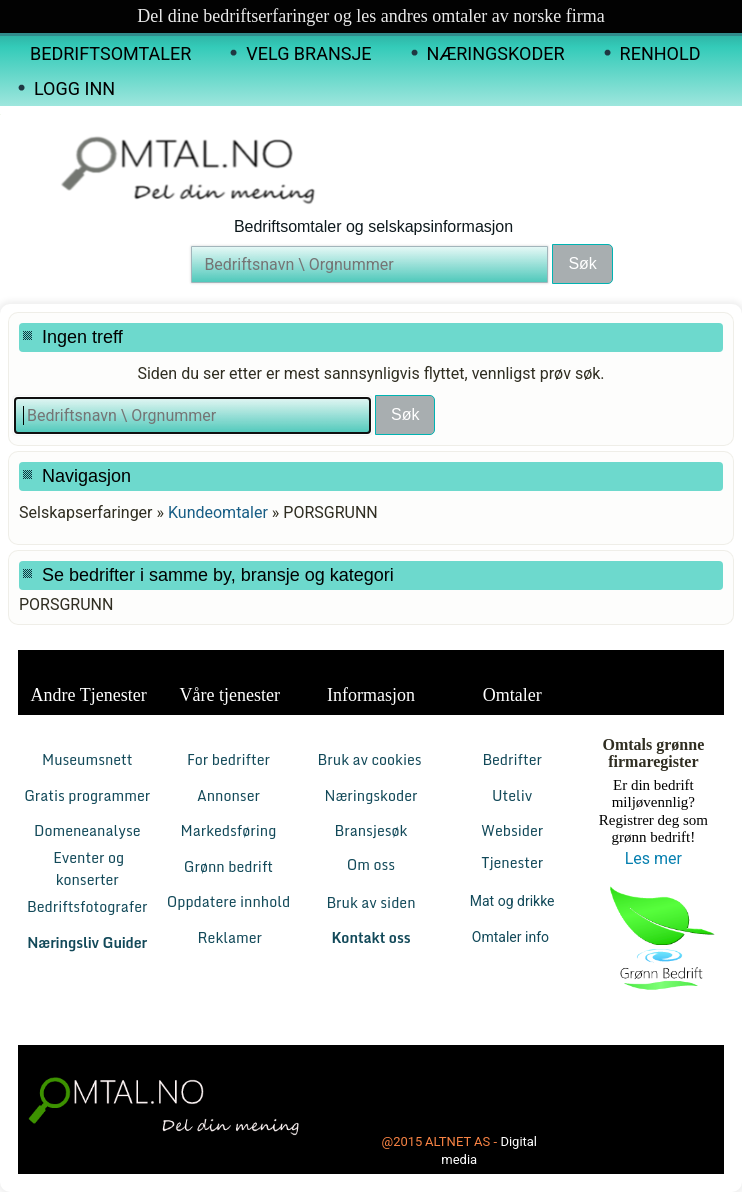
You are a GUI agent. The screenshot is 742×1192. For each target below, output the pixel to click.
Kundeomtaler (218, 512)
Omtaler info (512, 937)
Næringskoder (496, 53)
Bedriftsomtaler (110, 53)
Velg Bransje (308, 53)
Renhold (660, 53)
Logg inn (74, 88)
